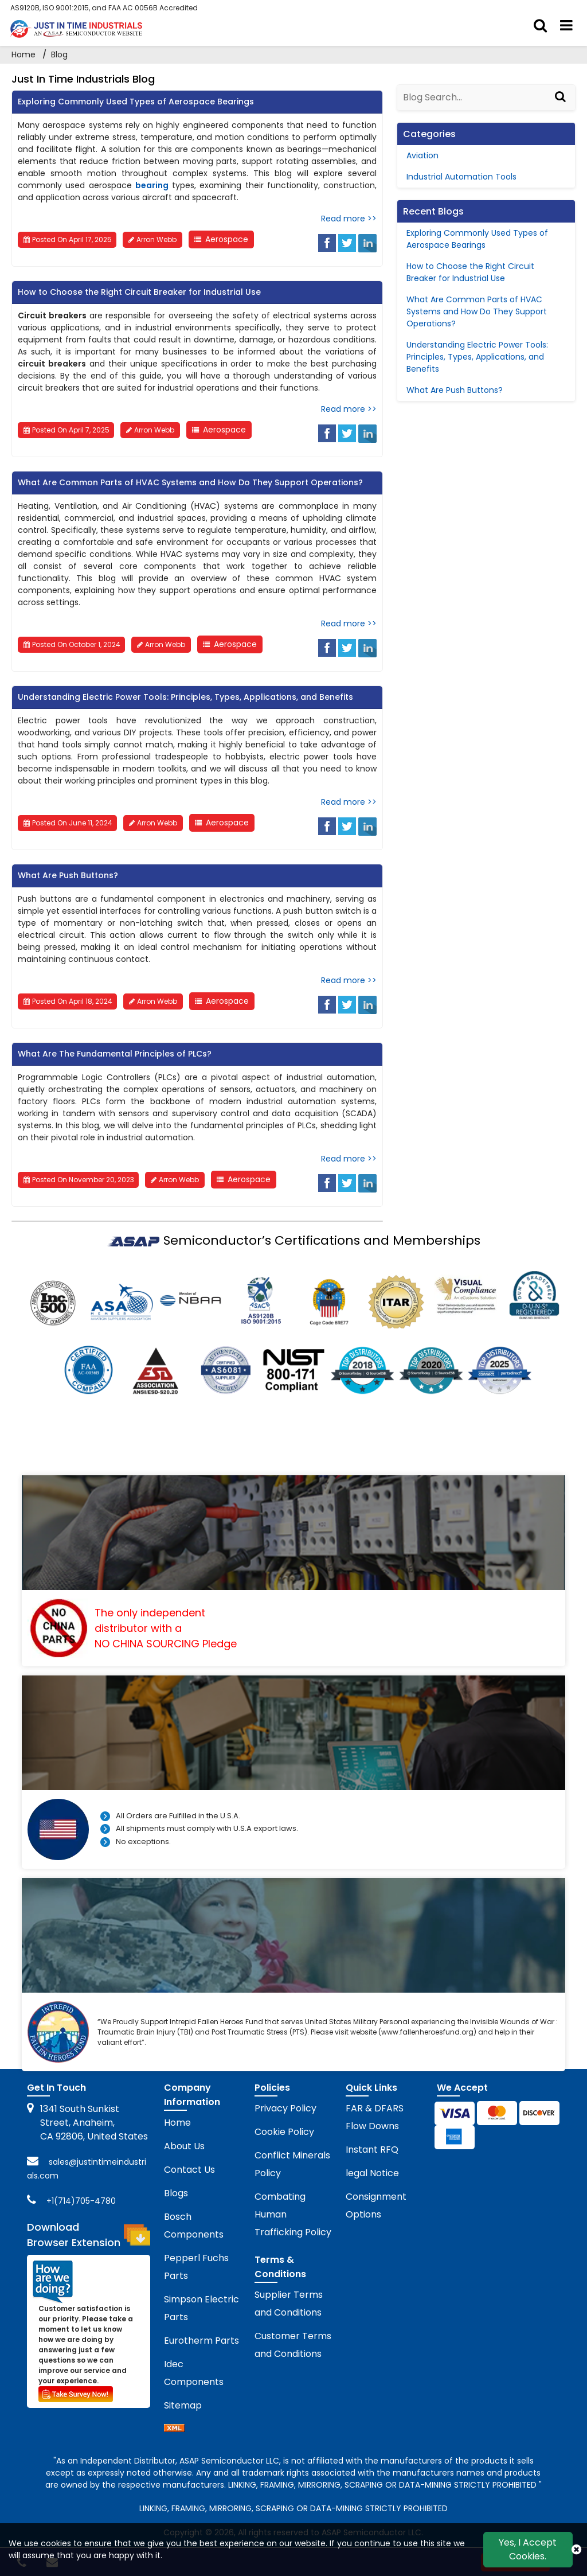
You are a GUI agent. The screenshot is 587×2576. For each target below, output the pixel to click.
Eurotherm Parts (201, 2340)
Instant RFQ (372, 2149)
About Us (184, 2146)
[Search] (562, 107)
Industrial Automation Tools (461, 176)
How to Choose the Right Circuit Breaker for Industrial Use (139, 292)
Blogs (176, 2193)
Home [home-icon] (24, 54)
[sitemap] (174, 2428)
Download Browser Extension (88, 2235)
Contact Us (189, 2169)
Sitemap (183, 2405)
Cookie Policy (284, 2131)
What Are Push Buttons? (68, 875)
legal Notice (372, 2173)
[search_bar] (540, 25)
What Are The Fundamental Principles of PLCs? (115, 1053)
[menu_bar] (566, 25)
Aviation (422, 155)
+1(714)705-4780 (81, 2201)
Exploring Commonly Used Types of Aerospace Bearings (136, 101)
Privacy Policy (285, 2108)
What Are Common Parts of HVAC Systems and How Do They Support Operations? (190, 482)
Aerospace (226, 239)
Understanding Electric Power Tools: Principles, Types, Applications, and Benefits (185, 697)
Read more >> (349, 218)
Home (177, 2122)
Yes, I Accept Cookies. (528, 2549)
